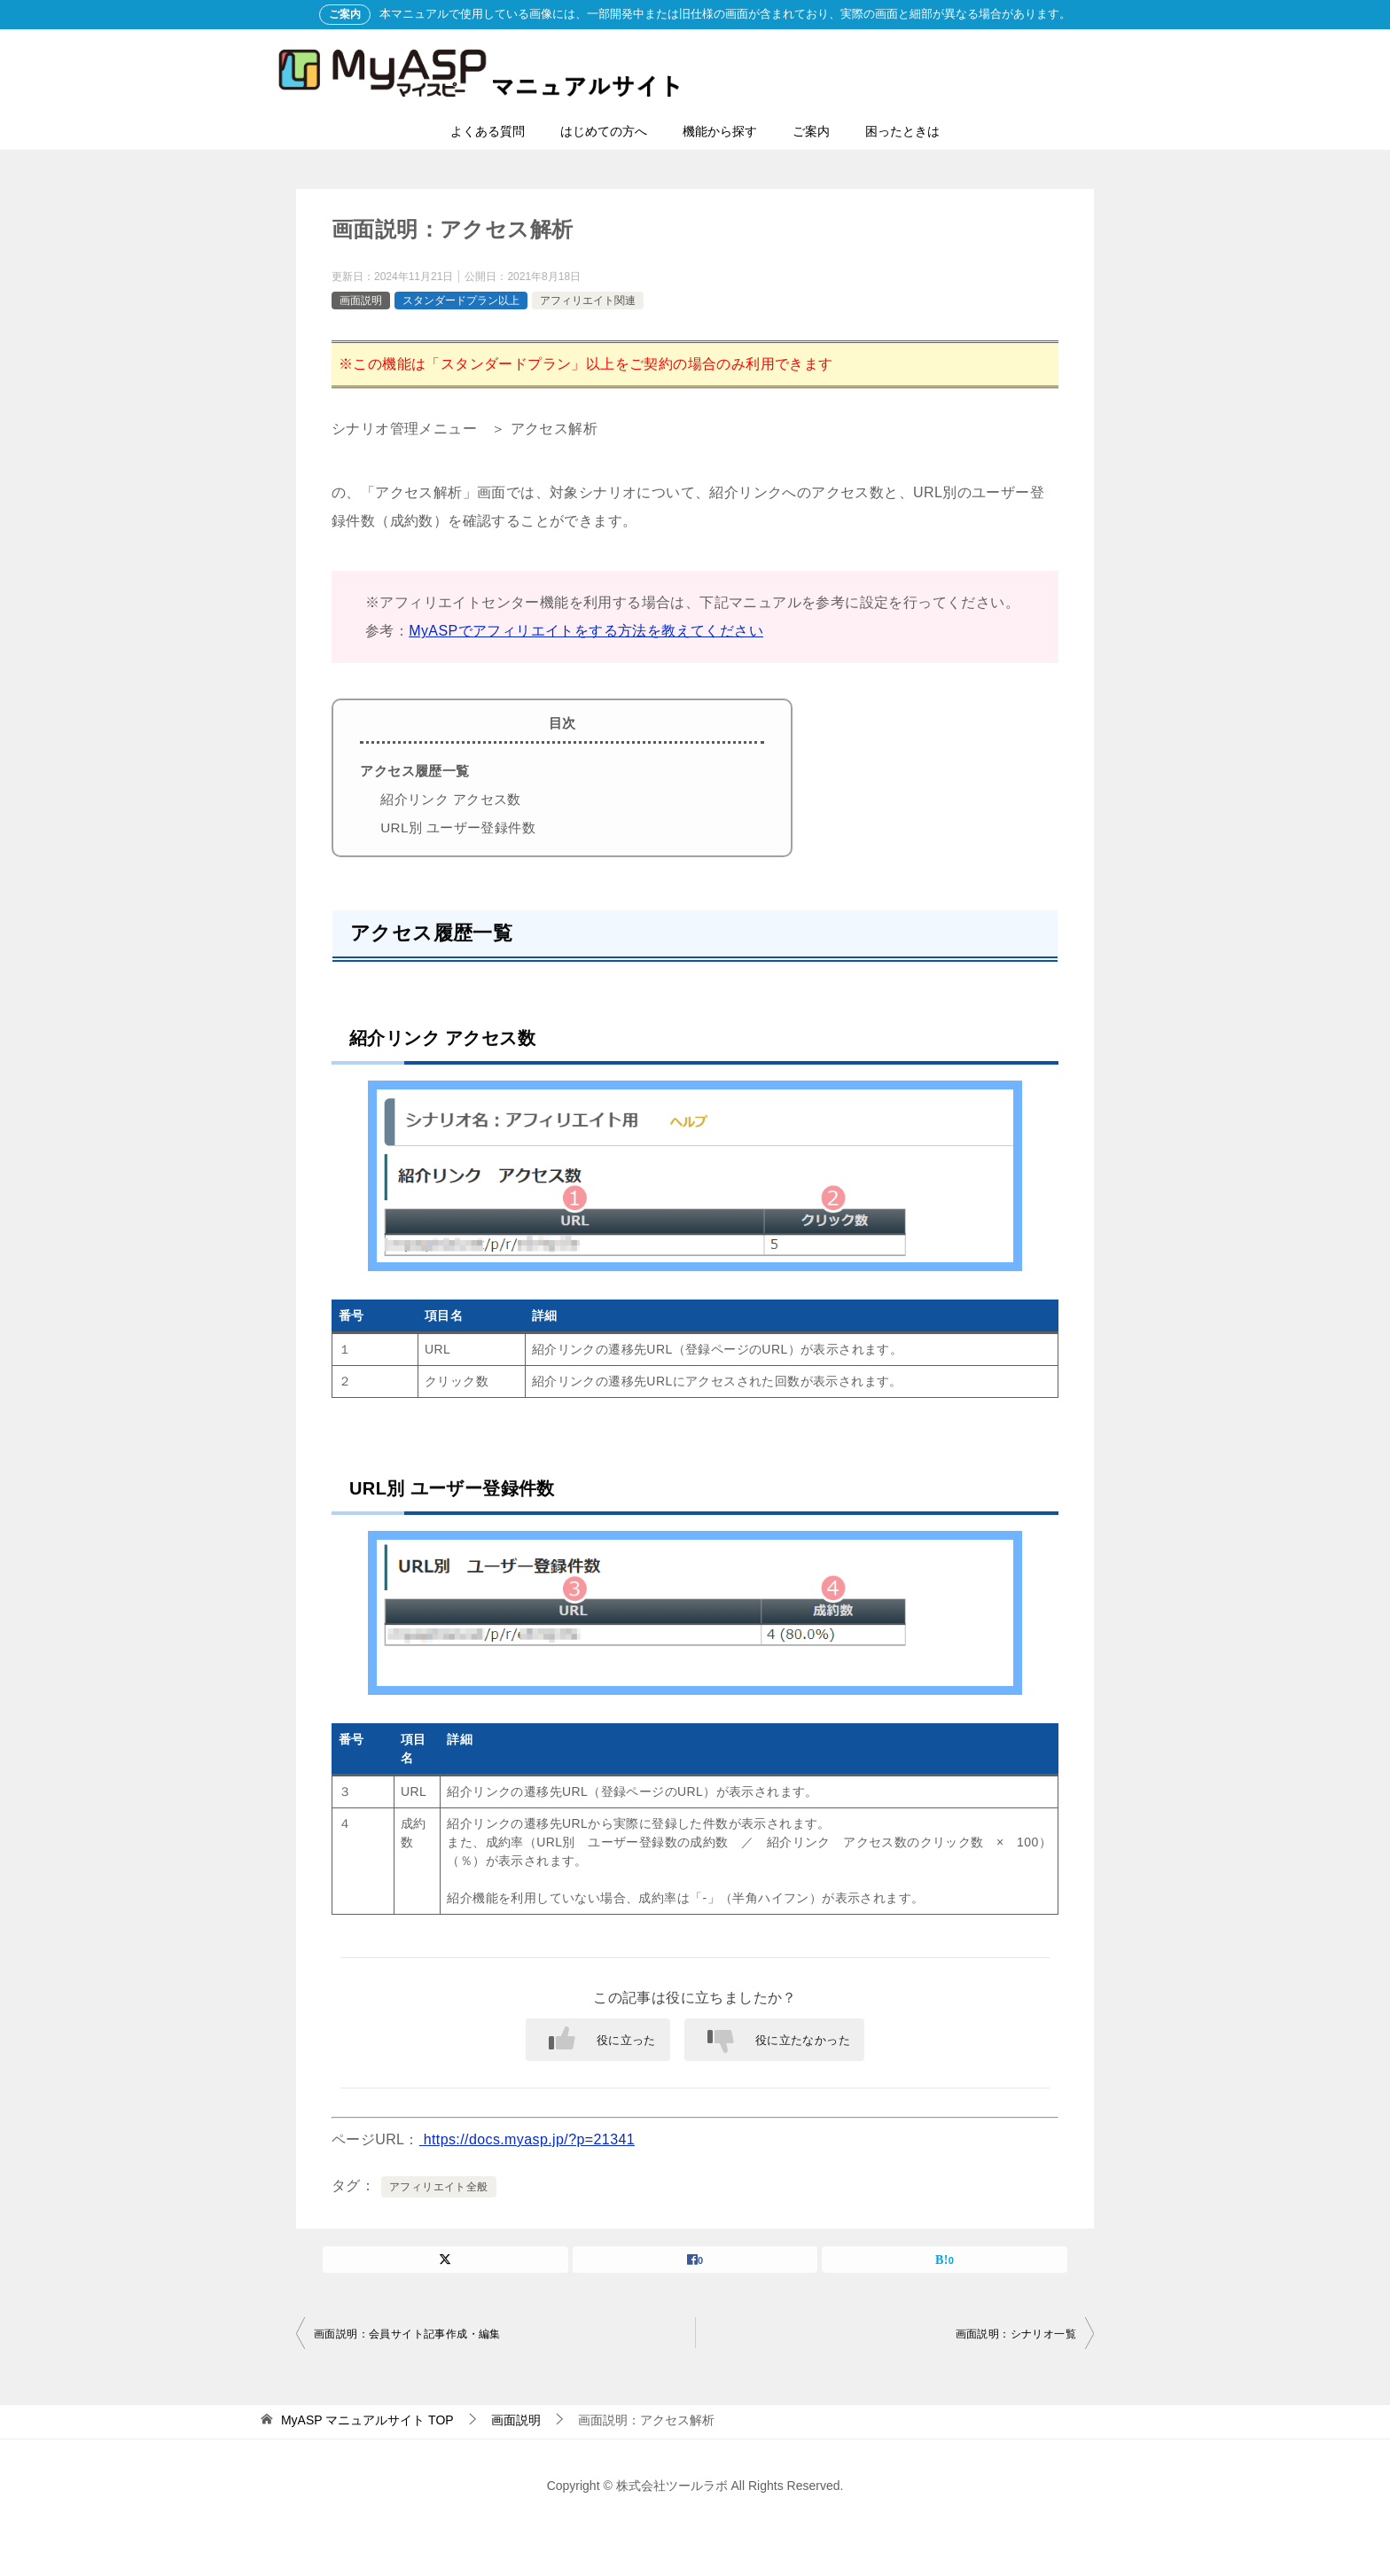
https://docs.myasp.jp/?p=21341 (527, 2139)
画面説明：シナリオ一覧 (1016, 2334)
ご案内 (811, 131)
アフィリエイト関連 (588, 300)
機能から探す (720, 131)
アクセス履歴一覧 (414, 770)
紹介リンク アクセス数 (450, 799)
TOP (367, 2420)
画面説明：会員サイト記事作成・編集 (407, 2334)
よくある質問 (487, 131)
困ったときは (902, 131)
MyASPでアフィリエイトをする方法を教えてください (586, 630)
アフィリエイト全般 (438, 2187)
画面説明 (361, 300)
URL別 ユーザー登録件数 (457, 827)
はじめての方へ (603, 131)
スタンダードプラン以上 (460, 300)
